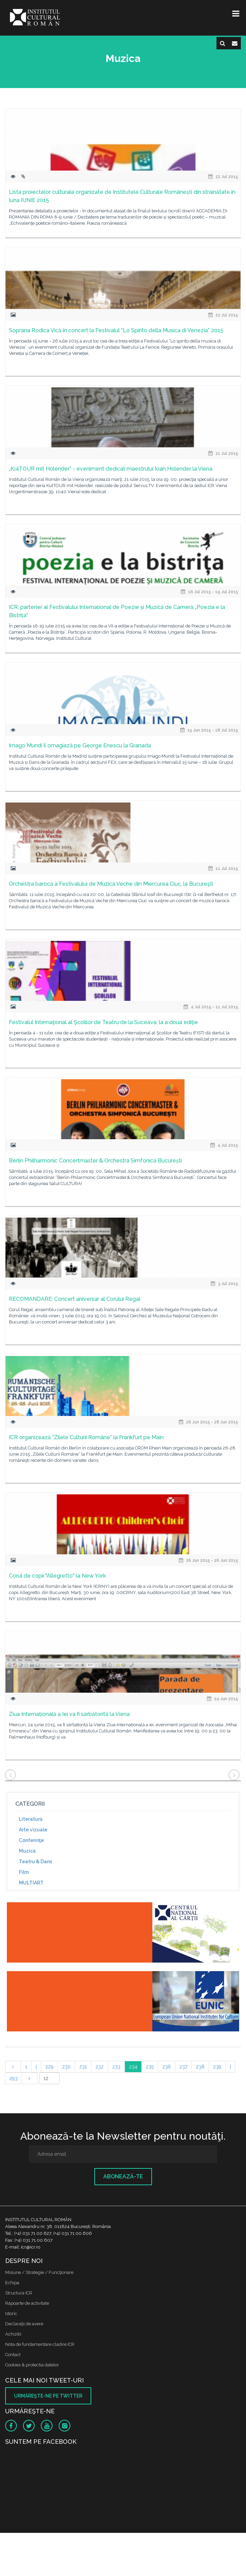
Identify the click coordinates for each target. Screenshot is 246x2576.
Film (24, 1872)
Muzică (27, 1851)
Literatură (31, 1819)
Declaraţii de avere (24, 2323)
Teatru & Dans (35, 1861)
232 (99, 2066)
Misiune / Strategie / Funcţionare (39, 2272)
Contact (13, 2354)
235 (150, 2066)
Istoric (11, 2313)
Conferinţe (31, 1840)
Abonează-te (123, 2176)
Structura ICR (18, 2292)
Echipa (12, 2282)
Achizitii (13, 2334)
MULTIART (31, 1883)
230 (66, 2066)
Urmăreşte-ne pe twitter (48, 2396)
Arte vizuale (33, 1829)
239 (217, 2066)
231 (83, 2066)
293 (13, 2078)
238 (200, 2066)
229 (49, 2066)
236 (166, 2066)
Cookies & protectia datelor (32, 2364)
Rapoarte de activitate (27, 2303)
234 (133, 2066)
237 (183, 2066)
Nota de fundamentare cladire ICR (39, 2344)
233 (116, 2066)
